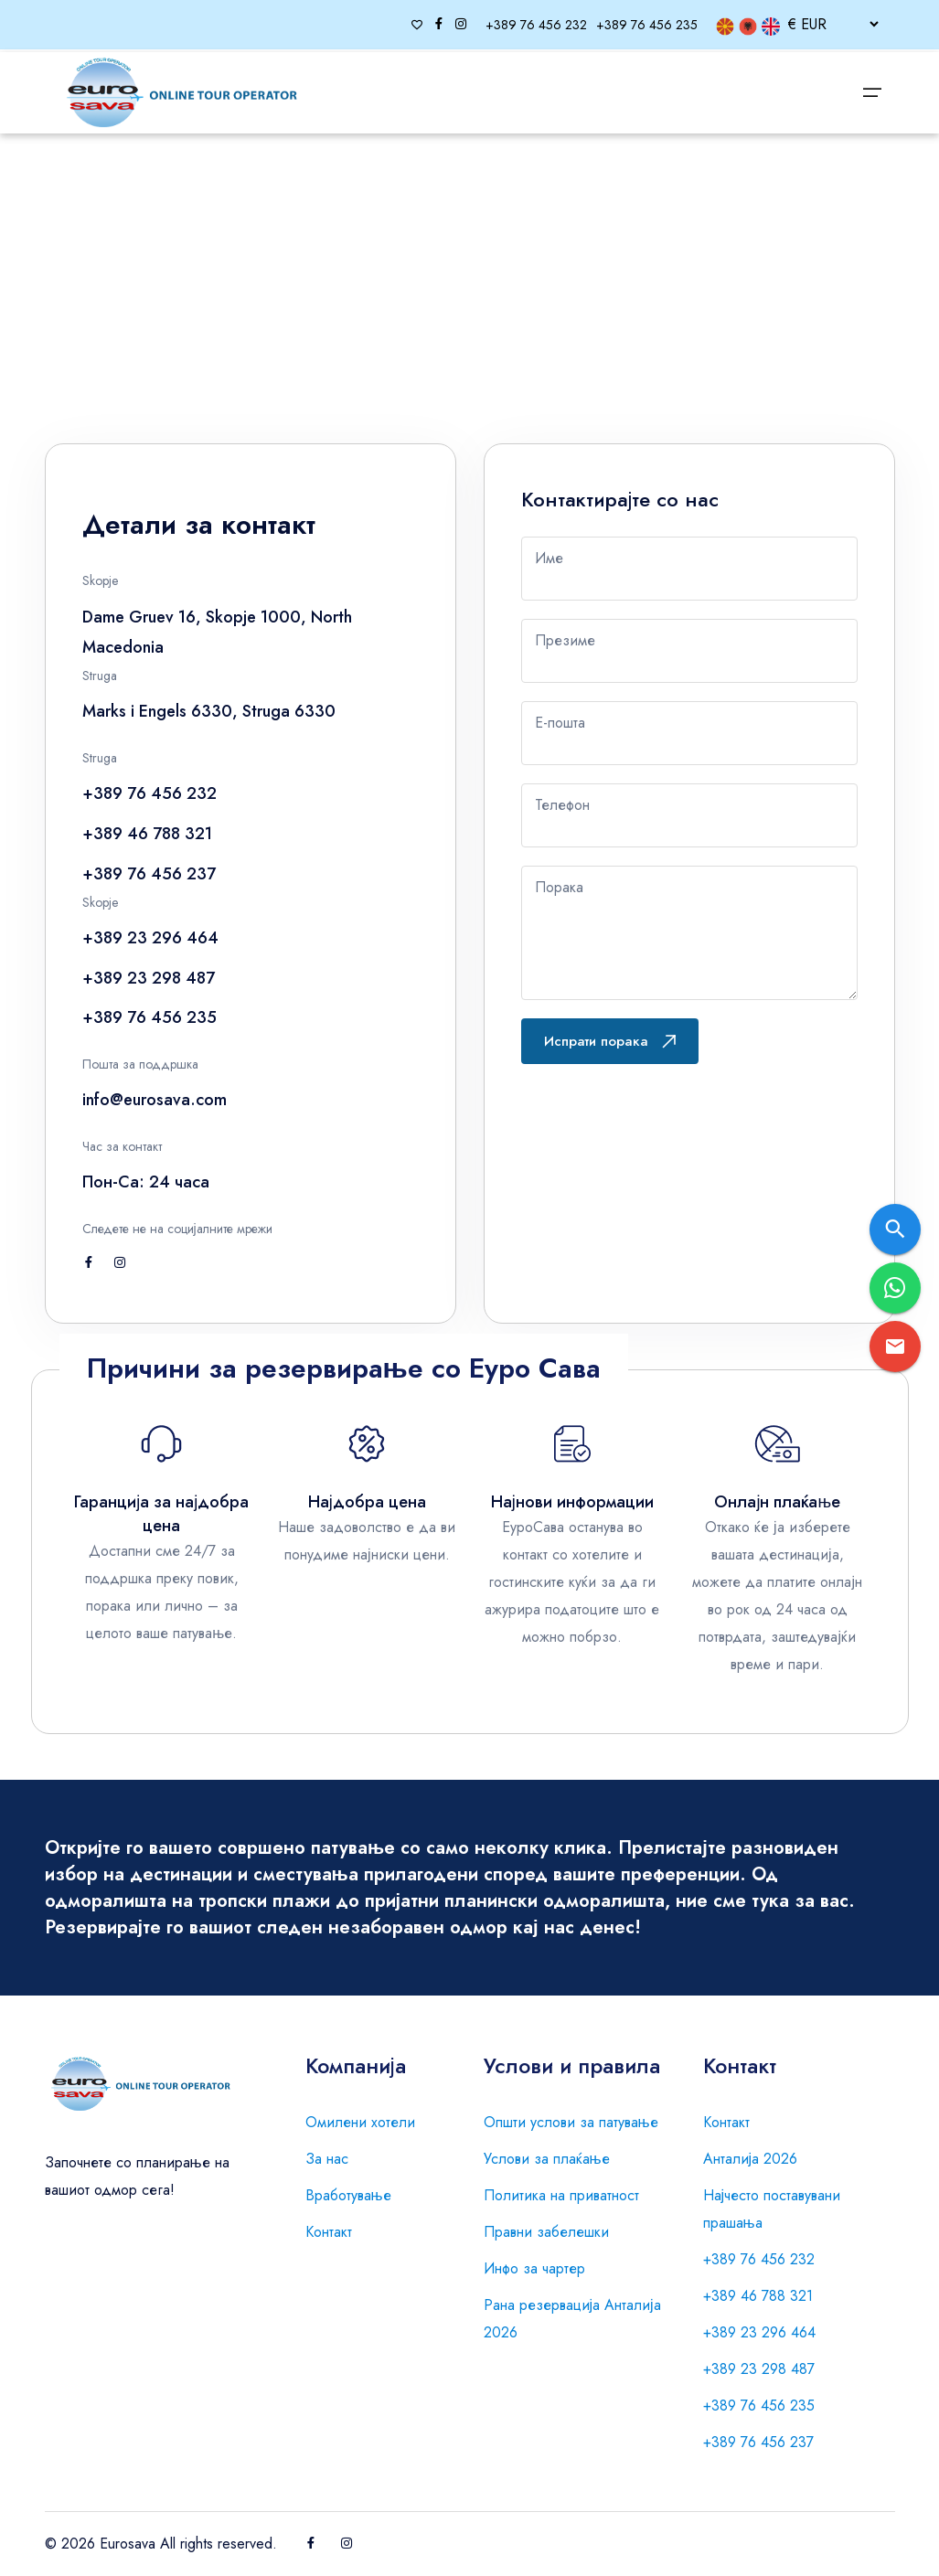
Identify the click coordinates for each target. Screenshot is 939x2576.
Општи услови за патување (571, 2122)
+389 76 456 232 (759, 2259)
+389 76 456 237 (758, 2442)
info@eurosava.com (154, 1100)
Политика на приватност (561, 2195)
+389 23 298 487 (759, 2368)
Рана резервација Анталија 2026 (572, 2318)
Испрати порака (610, 1041)
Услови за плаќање (547, 2158)
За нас (326, 2158)
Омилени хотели (360, 2122)
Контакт (328, 2231)
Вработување (348, 2195)
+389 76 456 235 (759, 2405)
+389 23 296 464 (759, 2332)
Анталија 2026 (750, 2158)
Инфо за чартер (534, 2268)
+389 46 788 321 (758, 2295)
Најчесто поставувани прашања (772, 2209)
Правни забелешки (546, 2231)
